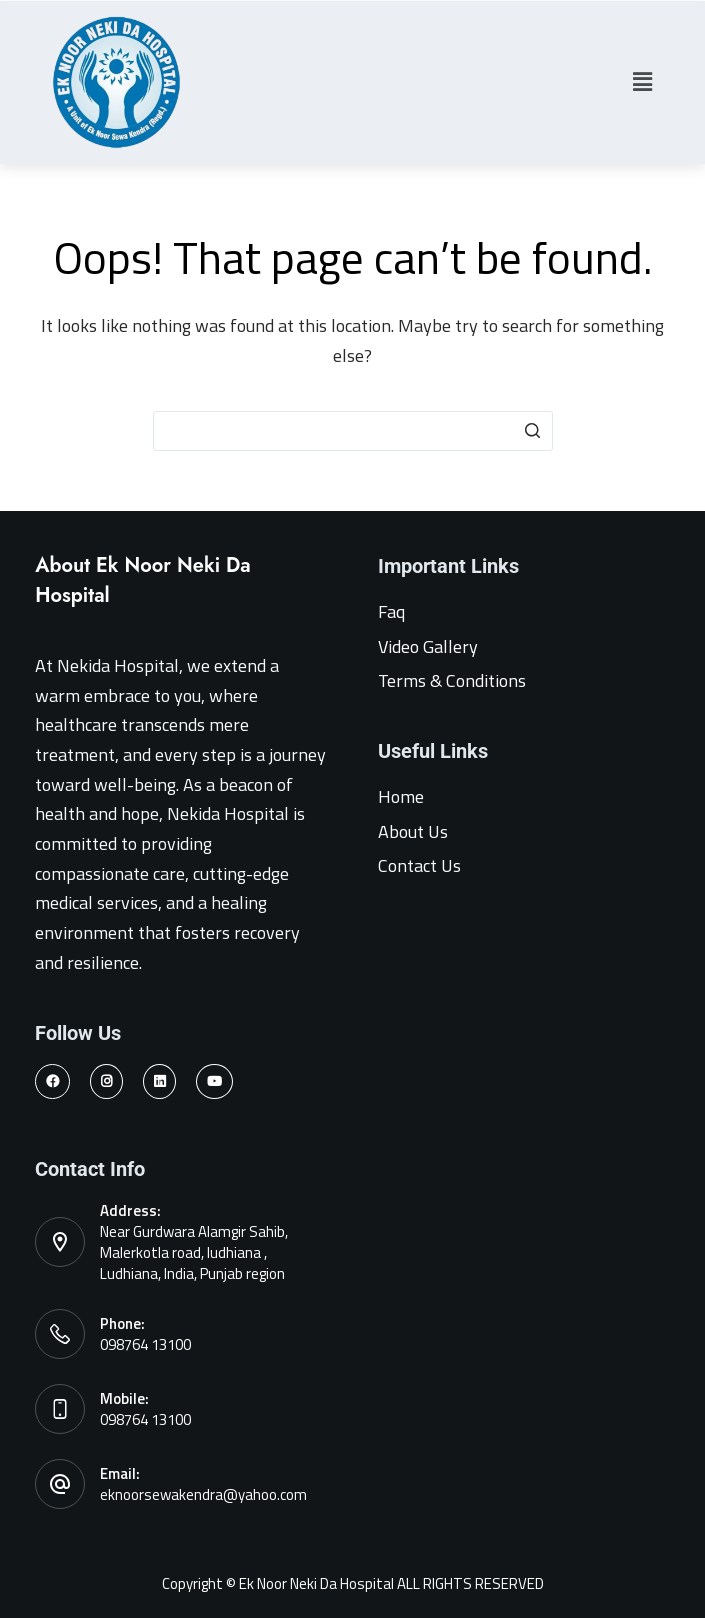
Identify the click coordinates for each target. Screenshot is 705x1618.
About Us (413, 831)
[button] (642, 82)
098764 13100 (145, 1344)
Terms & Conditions (452, 680)
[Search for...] (353, 431)
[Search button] (533, 431)
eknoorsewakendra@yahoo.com (203, 1494)
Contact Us (419, 865)
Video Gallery (428, 646)
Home (401, 796)
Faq (391, 611)
